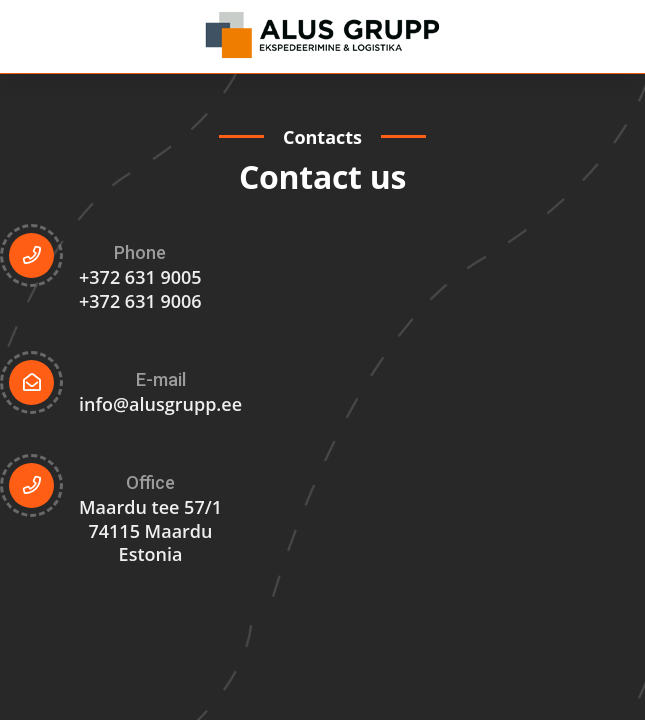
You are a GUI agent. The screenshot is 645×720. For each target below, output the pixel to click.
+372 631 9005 (140, 277)
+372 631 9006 (140, 301)
